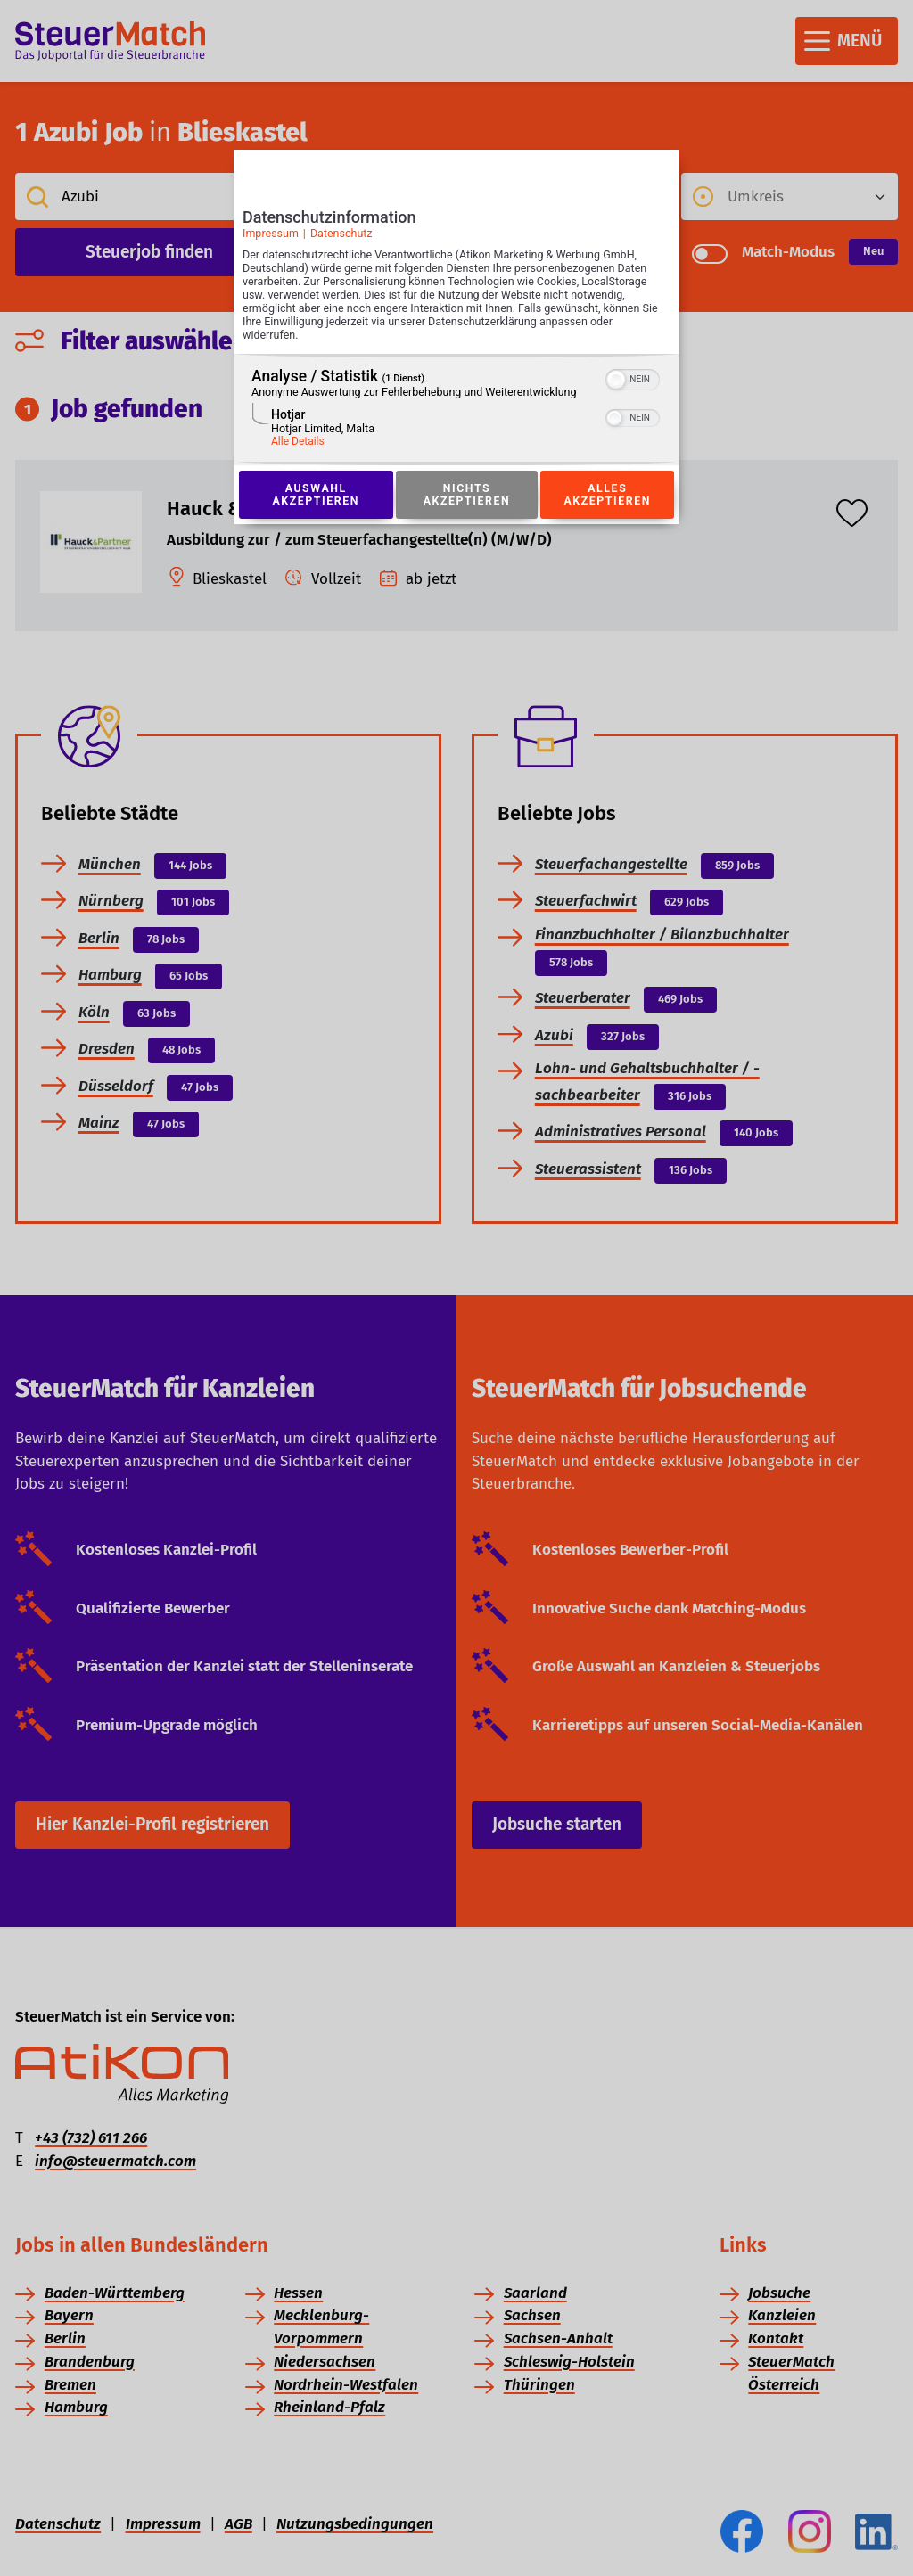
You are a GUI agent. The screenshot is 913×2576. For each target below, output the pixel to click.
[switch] (633, 378)
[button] (616, 380)
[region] (456, 409)
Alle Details (298, 441)
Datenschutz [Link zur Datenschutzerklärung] (341, 233)
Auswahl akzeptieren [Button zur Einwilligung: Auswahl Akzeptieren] (315, 494)
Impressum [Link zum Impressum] (271, 233)
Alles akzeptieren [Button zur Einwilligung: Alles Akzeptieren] (607, 494)
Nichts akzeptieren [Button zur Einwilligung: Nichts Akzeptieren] (466, 494)
